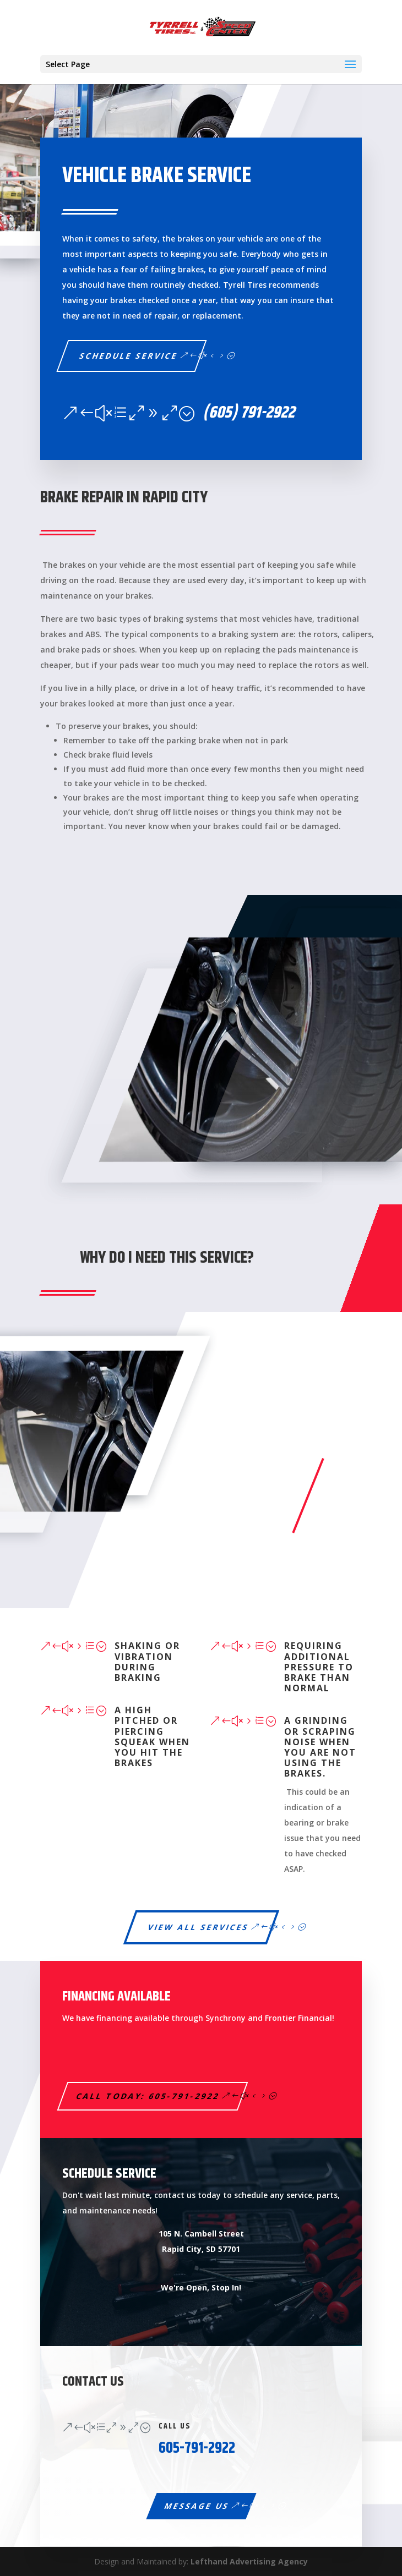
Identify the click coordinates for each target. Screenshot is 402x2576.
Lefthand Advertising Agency (249, 2561)
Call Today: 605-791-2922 (148, 2096)
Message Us (196, 2506)
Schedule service (129, 355)
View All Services (198, 1927)
